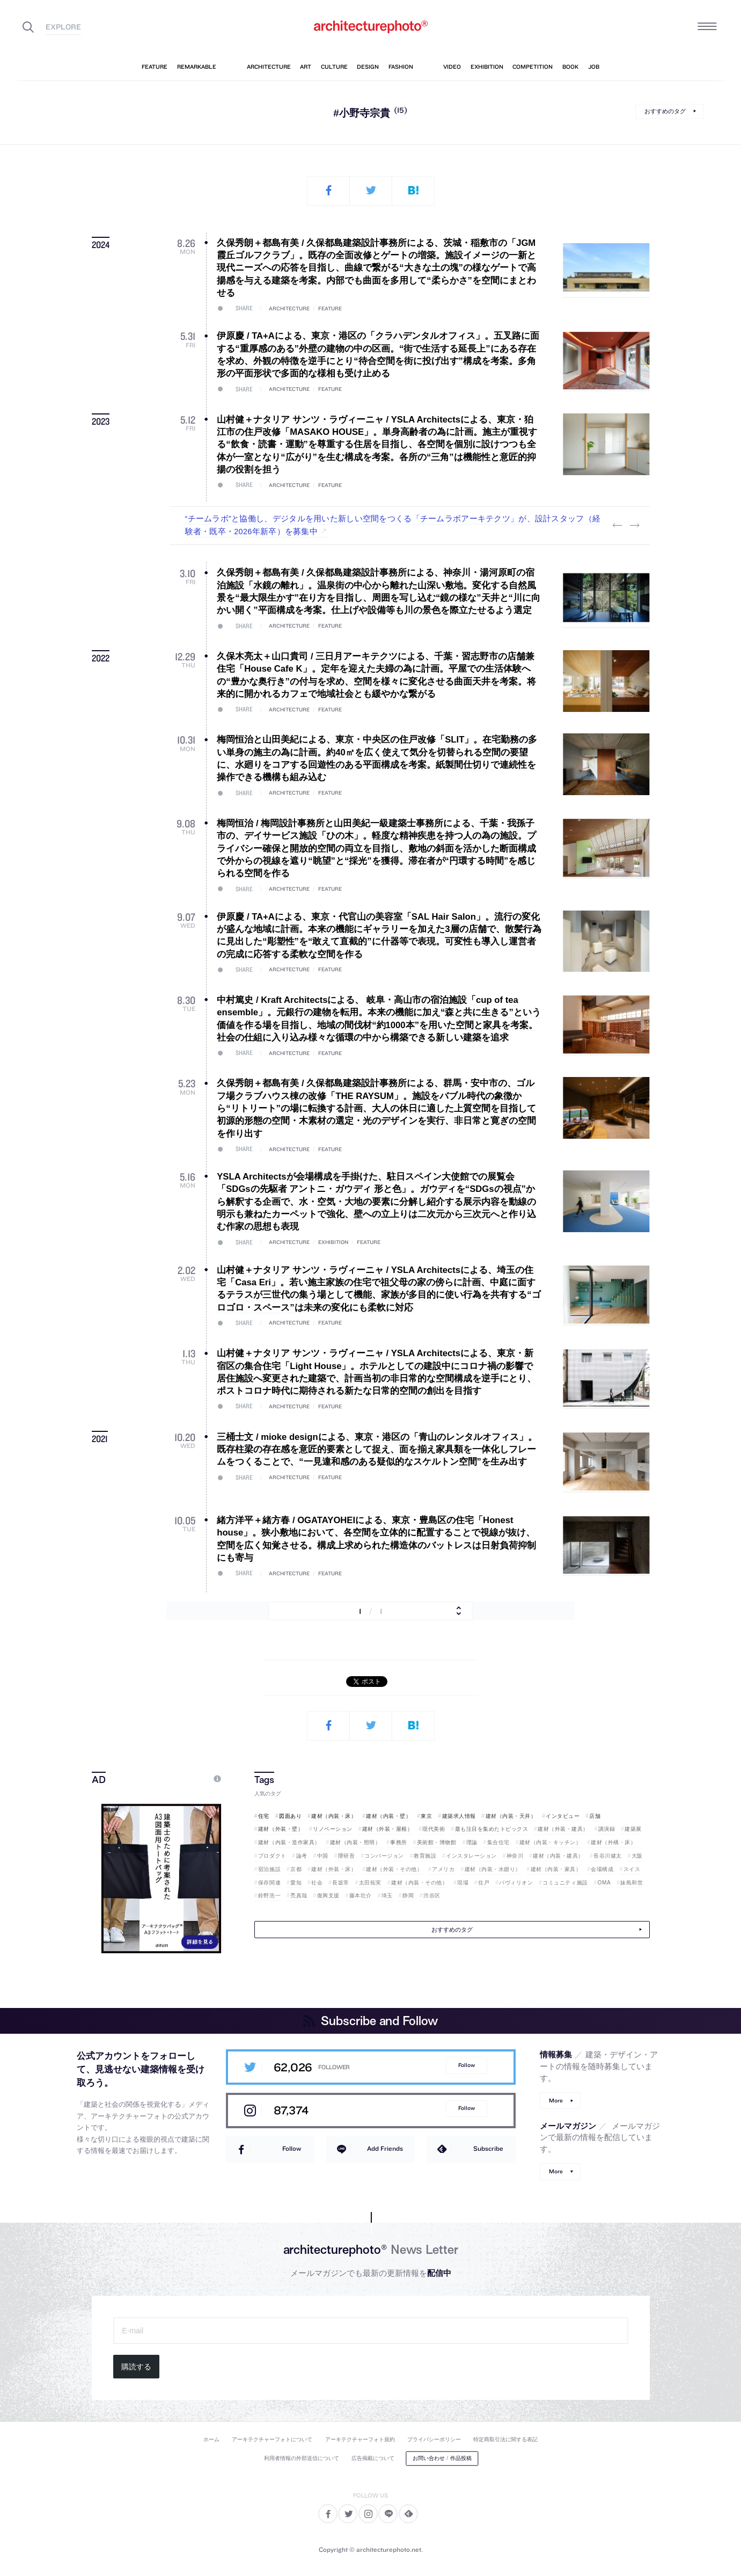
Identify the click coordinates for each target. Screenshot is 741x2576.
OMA (604, 1883)
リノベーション (333, 1829)
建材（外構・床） (613, 1842)
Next (634, 525)
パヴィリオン (516, 1883)
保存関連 (269, 1883)
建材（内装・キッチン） (550, 1842)
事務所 (398, 1842)
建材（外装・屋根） (387, 1829)
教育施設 (425, 1856)
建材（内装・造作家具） (289, 1842)
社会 (316, 1883)
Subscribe (488, 2148)
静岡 (408, 1895)
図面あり (290, 1816)
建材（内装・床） (333, 1816)
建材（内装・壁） (388, 1816)
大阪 (637, 1856)
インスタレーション (471, 1856)
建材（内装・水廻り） (493, 1869)
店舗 (594, 1816)
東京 (426, 1816)
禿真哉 (298, 1895)
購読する (136, 2366)
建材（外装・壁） (280, 1829)
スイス (632, 1869)
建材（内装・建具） (558, 1856)
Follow (466, 2065)
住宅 (263, 1816)
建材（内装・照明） (355, 1842)
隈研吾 (346, 1856)
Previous (617, 525)
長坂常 (340, 1883)
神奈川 (515, 1856)
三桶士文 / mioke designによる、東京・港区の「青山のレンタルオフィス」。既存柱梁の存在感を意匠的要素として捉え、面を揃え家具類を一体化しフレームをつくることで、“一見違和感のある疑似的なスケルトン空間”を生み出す (377, 1449)
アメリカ (443, 1869)
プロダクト (272, 1856)
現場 (462, 1883)
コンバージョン (384, 1856)
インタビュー (562, 1816)
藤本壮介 (360, 1895)
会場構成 (602, 1869)
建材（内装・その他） (419, 1883)
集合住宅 (498, 1842)
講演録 (606, 1829)
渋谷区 (432, 1895)
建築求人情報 (459, 1816)
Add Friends (385, 2148)
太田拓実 (370, 1883)
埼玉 (387, 1895)
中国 (322, 1856)
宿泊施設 (269, 1869)
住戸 (483, 1883)
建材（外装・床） (333, 1869)
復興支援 (328, 1895)
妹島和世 (631, 1883)
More (556, 2100)
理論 (472, 1842)
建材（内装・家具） (556, 1869)
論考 (301, 1856)
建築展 (633, 1829)
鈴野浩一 (269, 1895)
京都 (296, 1869)
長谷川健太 (607, 1856)
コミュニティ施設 (565, 1883)
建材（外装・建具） (563, 1829)
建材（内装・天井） (511, 1816)
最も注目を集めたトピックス (492, 1829)
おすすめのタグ (665, 111)
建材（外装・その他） (394, 1869)
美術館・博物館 (437, 1842)
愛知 (296, 1883)
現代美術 (433, 1829)
